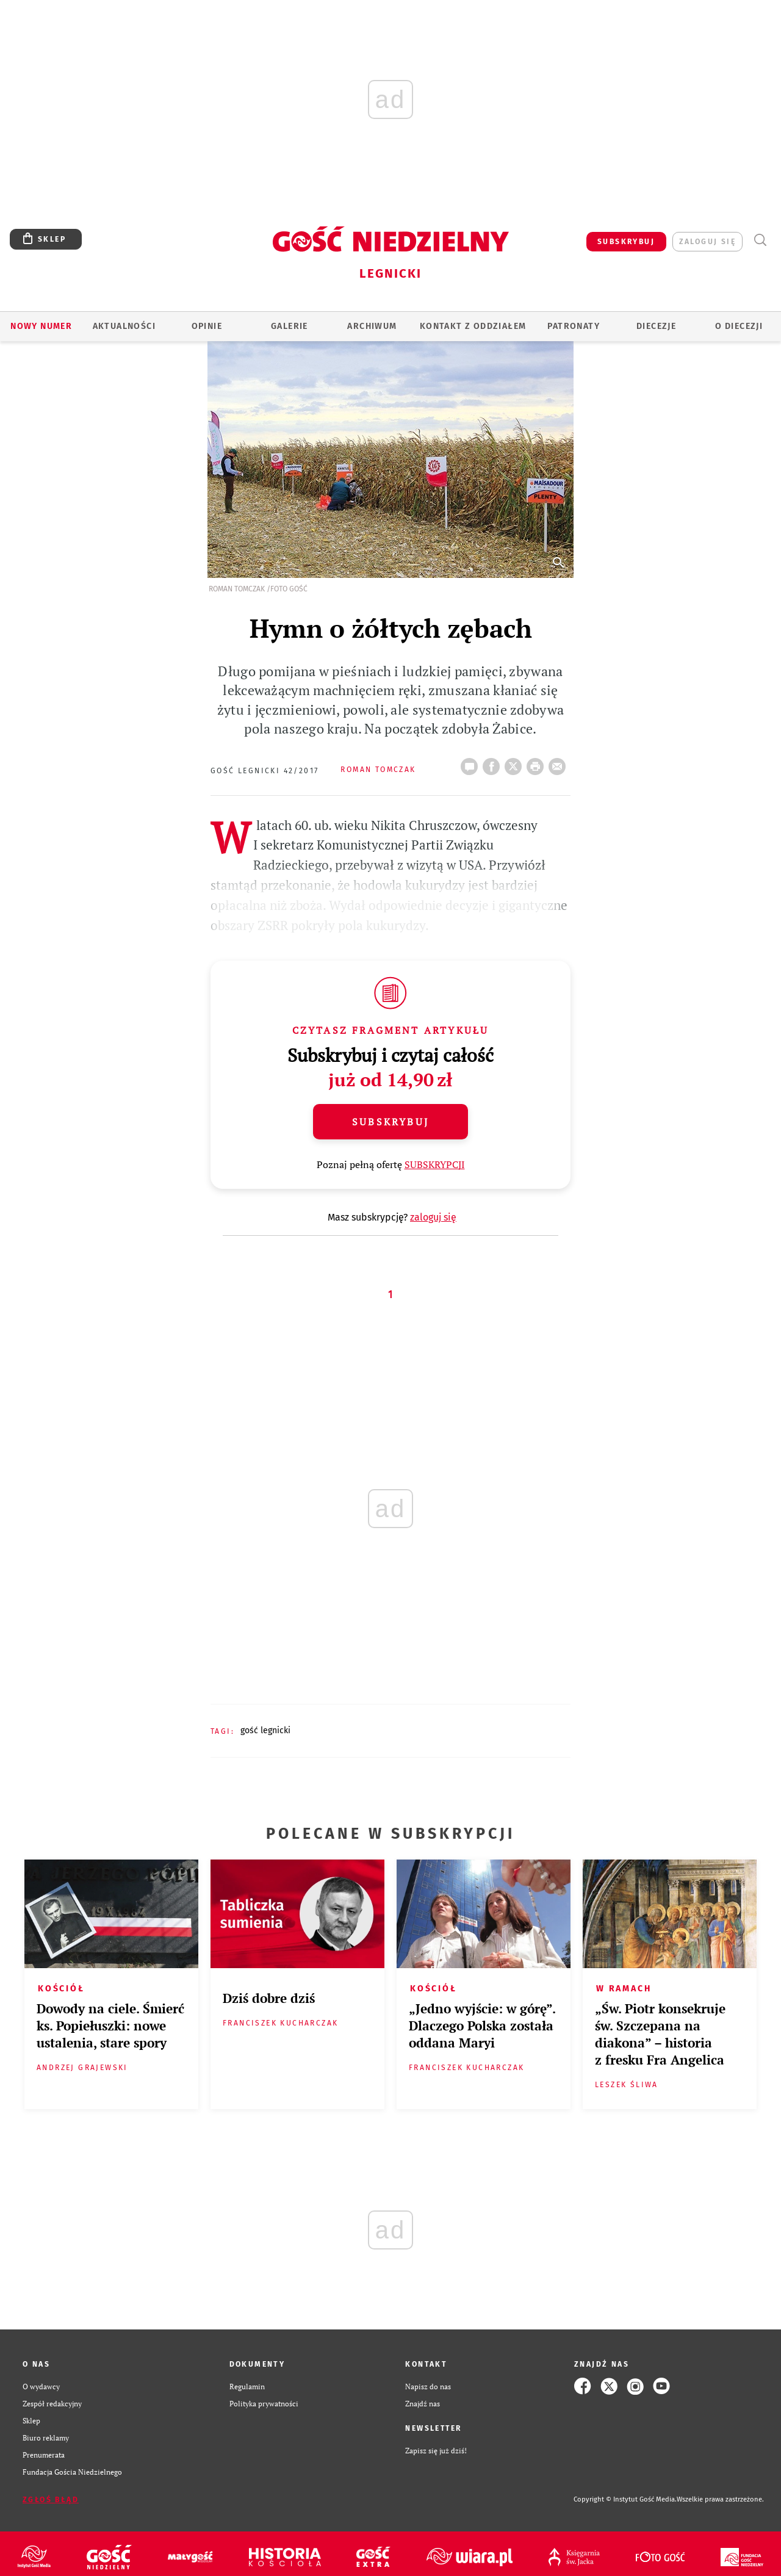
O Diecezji (739, 326)
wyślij (559, 763)
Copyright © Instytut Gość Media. (625, 2499)
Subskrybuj (390, 1121)
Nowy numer (41, 326)
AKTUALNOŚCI (124, 326)
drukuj (538, 763)
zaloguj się (707, 241)
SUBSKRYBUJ (626, 241)
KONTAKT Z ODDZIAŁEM (473, 326)
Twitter (516, 763)
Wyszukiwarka (760, 240)
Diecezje (656, 326)
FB (494, 763)
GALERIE (289, 326)
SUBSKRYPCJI (435, 1164)
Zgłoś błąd (51, 2499)
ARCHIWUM (372, 326)
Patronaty (573, 326)
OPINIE (207, 326)
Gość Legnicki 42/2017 (265, 771)
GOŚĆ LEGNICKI (265, 1730)
